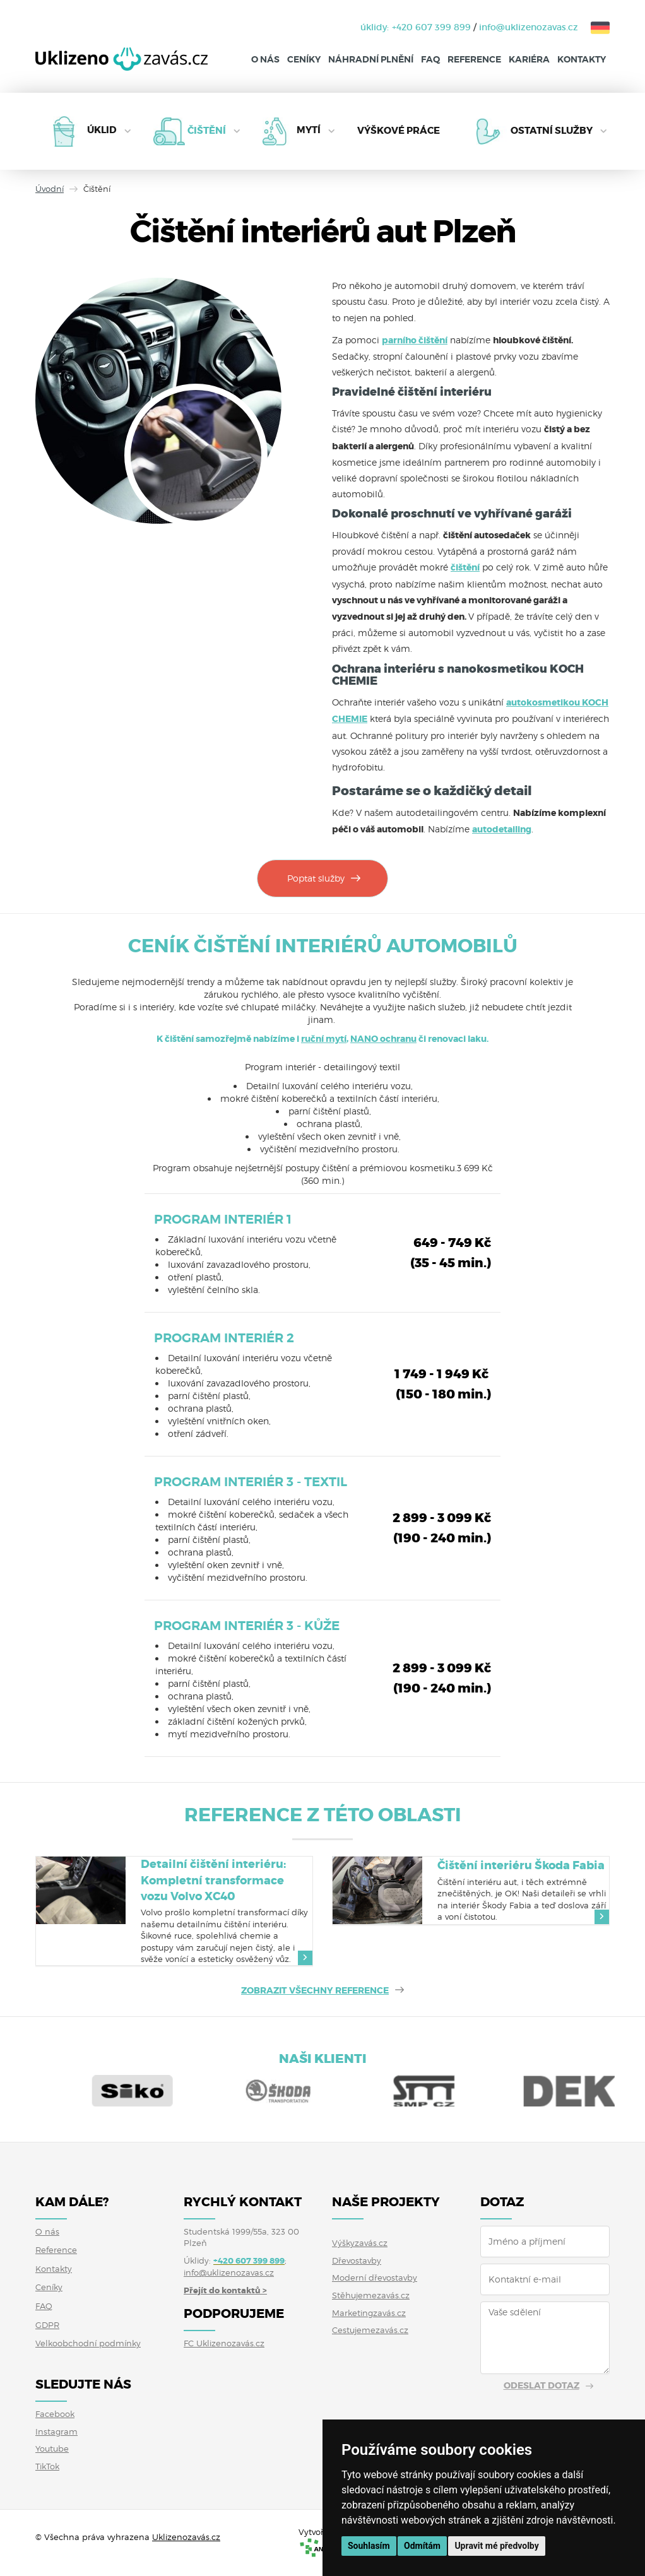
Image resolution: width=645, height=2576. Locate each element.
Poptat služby (316, 878)
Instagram (56, 2431)
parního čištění (414, 340)
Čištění (206, 130)
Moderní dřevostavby (374, 2277)
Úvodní (49, 189)
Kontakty (581, 59)
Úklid (102, 130)
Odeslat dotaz (541, 2385)
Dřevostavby (356, 2260)
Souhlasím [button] (369, 2546)
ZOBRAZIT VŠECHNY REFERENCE (315, 1990)
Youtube (52, 2448)
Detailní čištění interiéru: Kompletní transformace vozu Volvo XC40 (213, 1880)
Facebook (54, 2414)
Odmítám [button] (422, 2546)
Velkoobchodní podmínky (88, 2343)
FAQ (430, 59)
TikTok (47, 2466)
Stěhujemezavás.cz (371, 2295)
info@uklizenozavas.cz (528, 27)
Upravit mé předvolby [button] (496, 2546)
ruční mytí (323, 1038)
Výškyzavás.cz (360, 2243)
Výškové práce (398, 131)
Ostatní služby (552, 130)
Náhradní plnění (370, 59)
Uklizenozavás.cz (186, 2537)
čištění (465, 567)
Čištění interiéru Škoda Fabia (521, 1865)
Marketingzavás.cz (369, 2313)
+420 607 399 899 (431, 27)
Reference (474, 59)
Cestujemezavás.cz (370, 2330)
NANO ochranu (383, 1038)
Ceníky (304, 59)
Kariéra (529, 59)
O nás (265, 59)
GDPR (47, 2325)
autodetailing (501, 829)
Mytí (309, 130)
